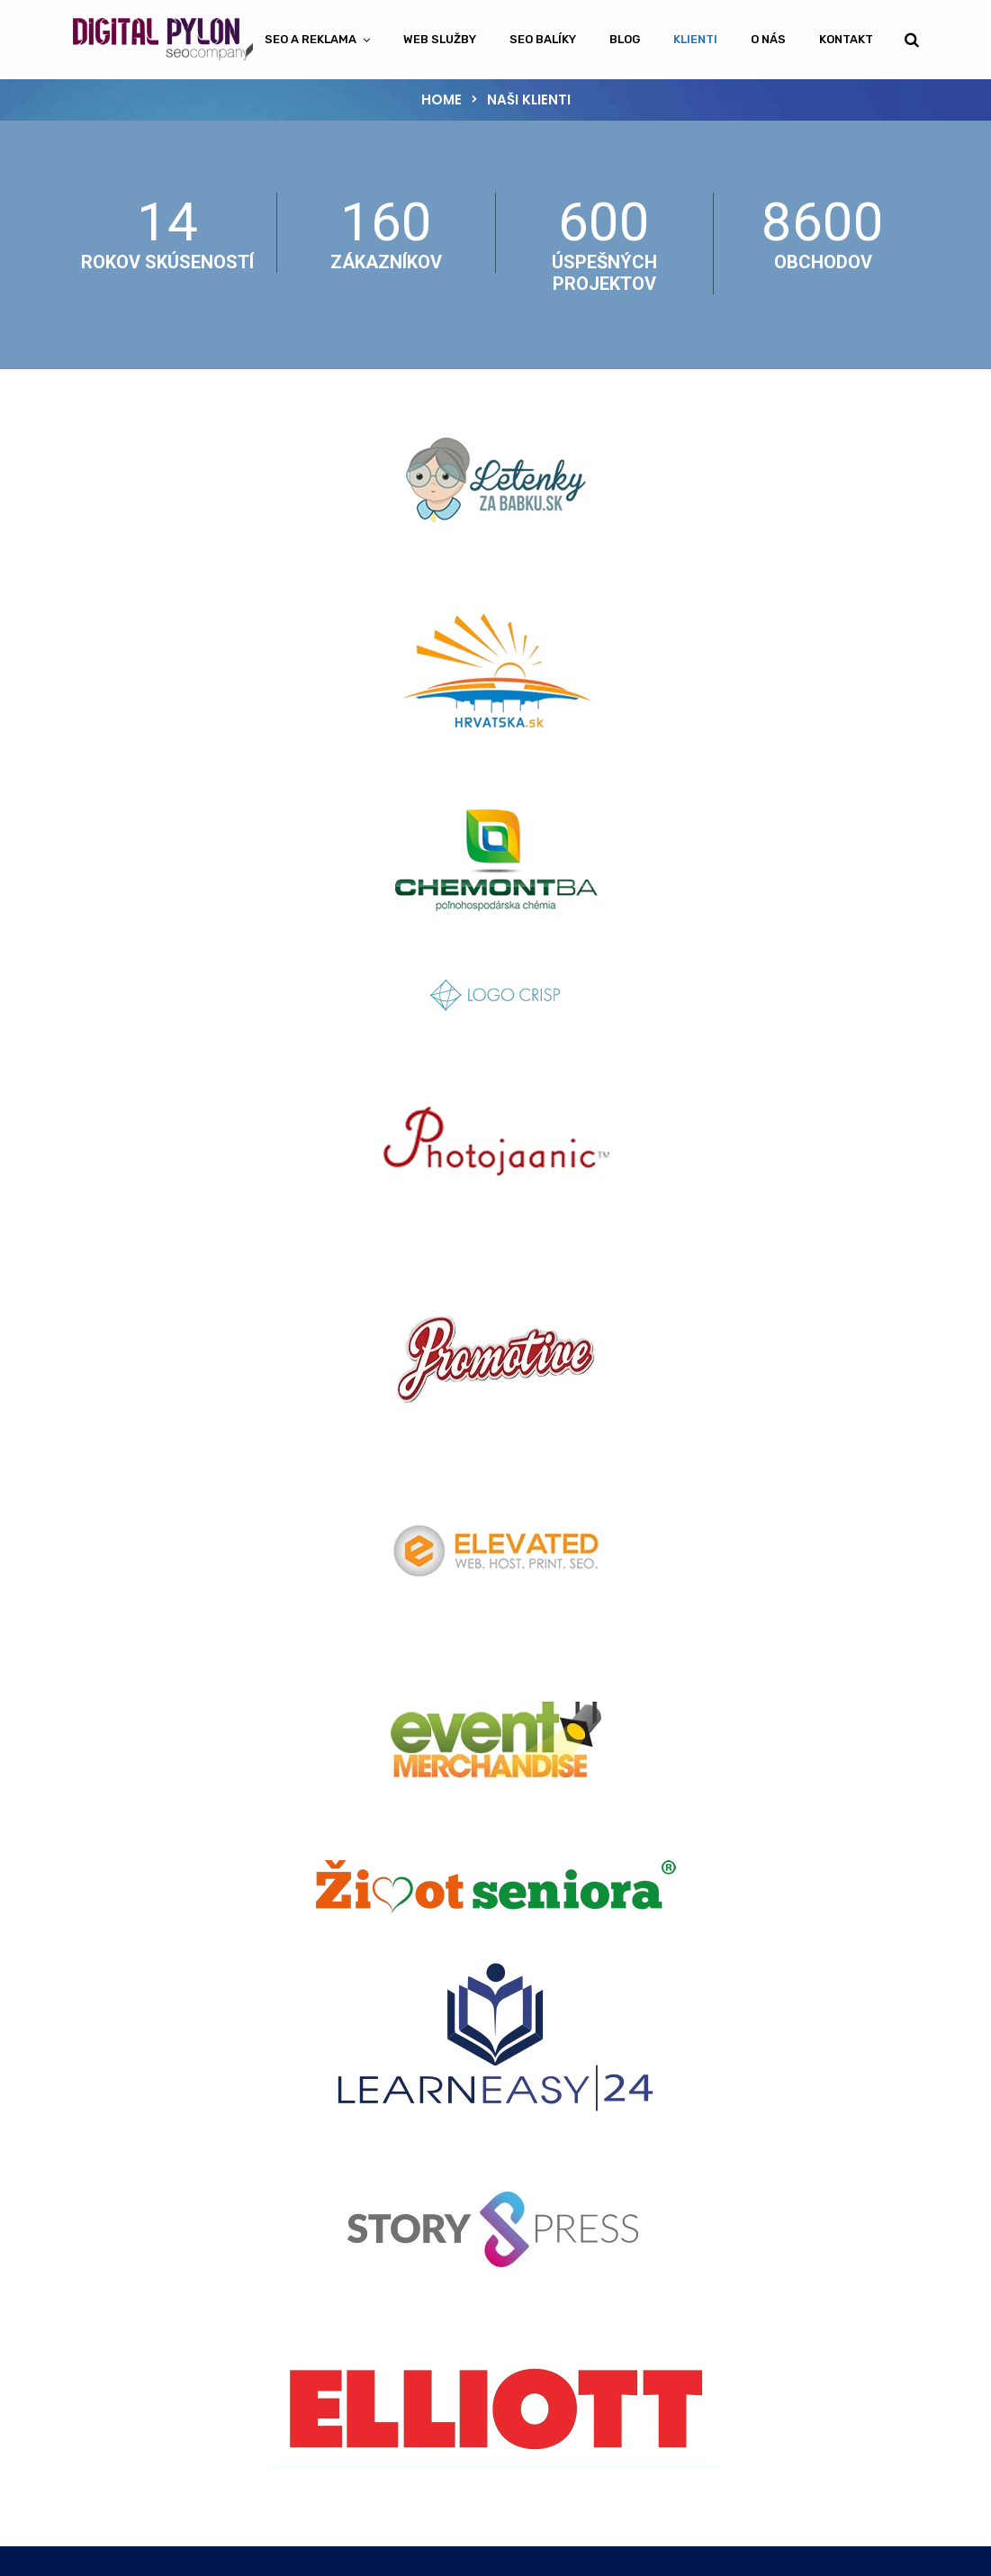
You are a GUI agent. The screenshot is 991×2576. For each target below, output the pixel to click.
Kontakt (846, 39)
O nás (768, 39)
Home (441, 99)
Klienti (695, 39)
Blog (624, 39)
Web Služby (439, 39)
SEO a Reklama (310, 39)
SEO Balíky (542, 39)
